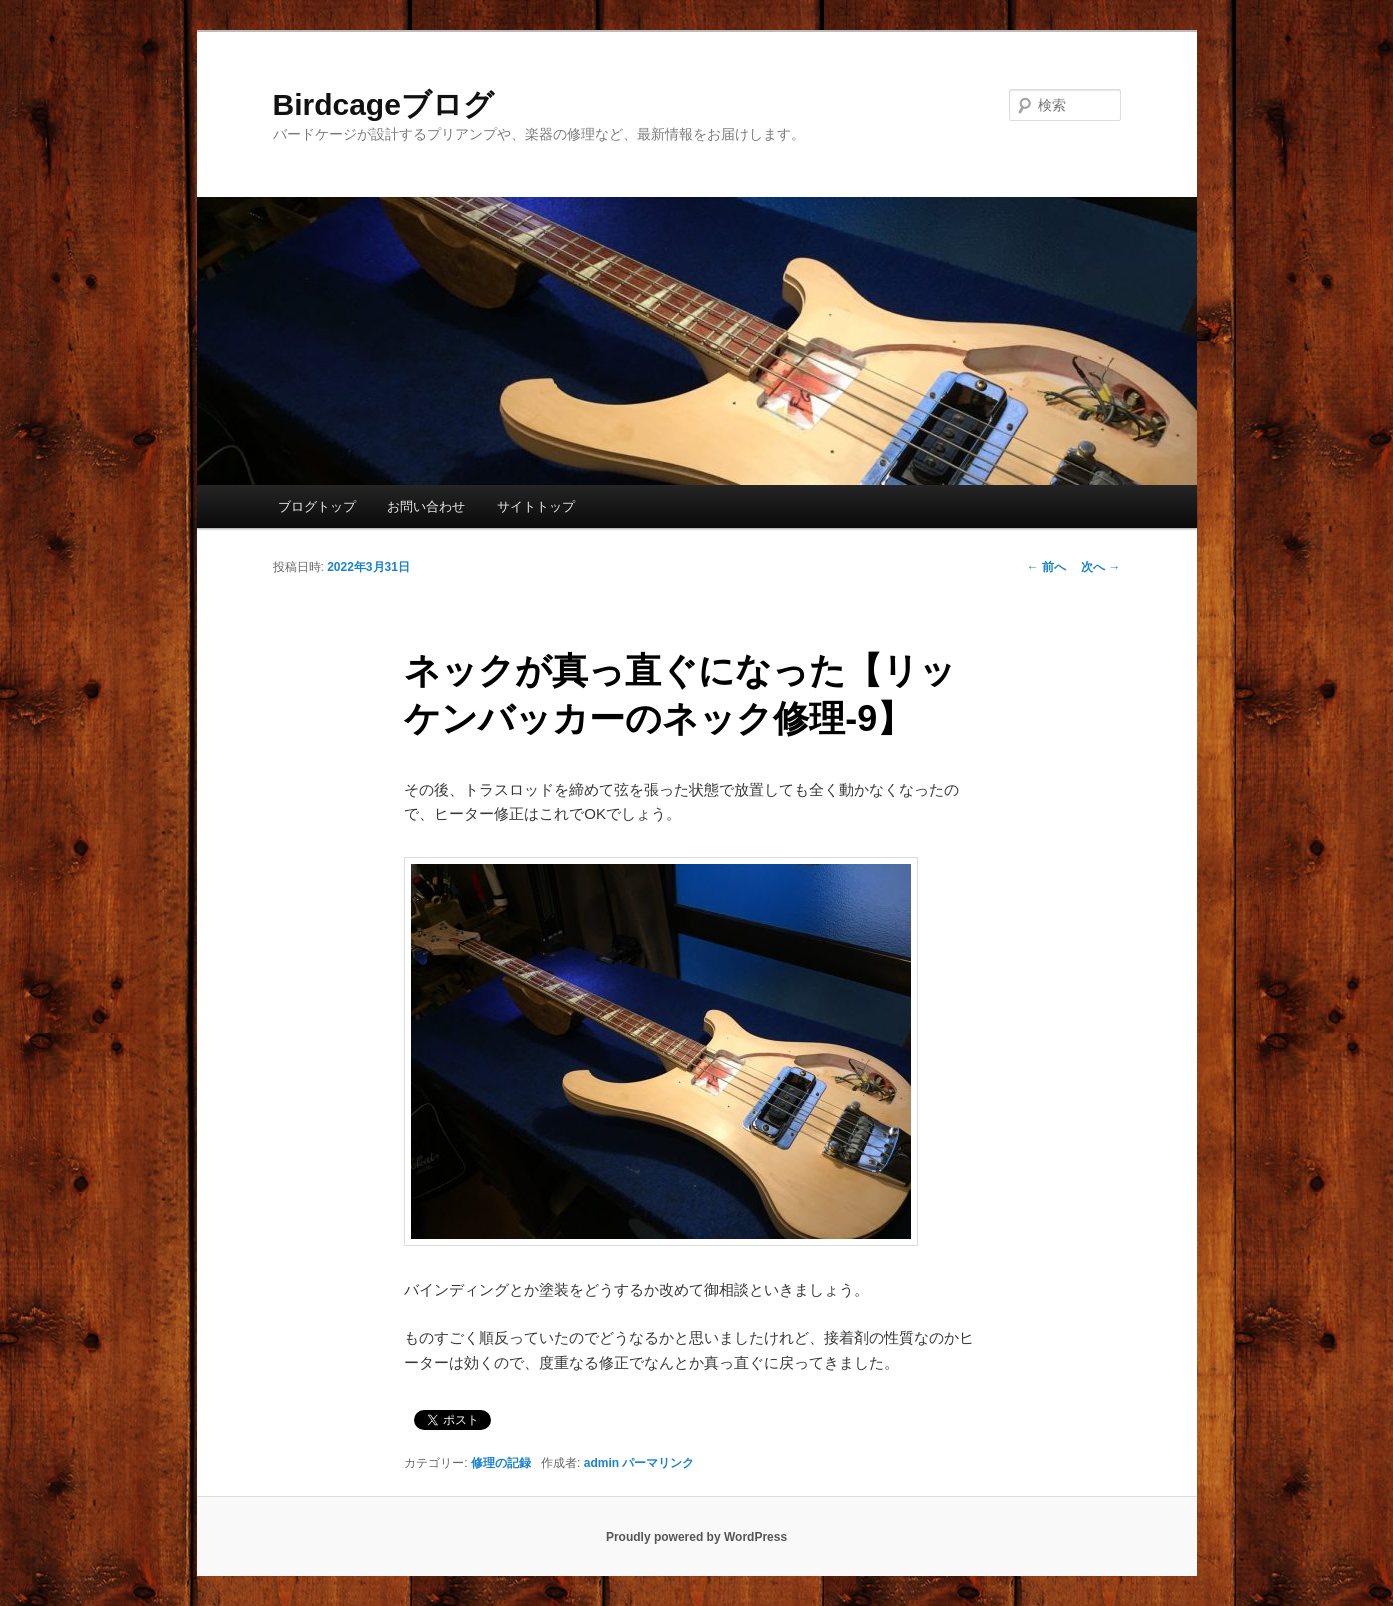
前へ (1046, 567)
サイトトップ (536, 506)
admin (601, 1463)
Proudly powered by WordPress (696, 1537)
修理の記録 (501, 1463)
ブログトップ (317, 506)
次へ (1100, 567)
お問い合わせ (426, 506)
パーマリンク (658, 1463)
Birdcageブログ (383, 104)
